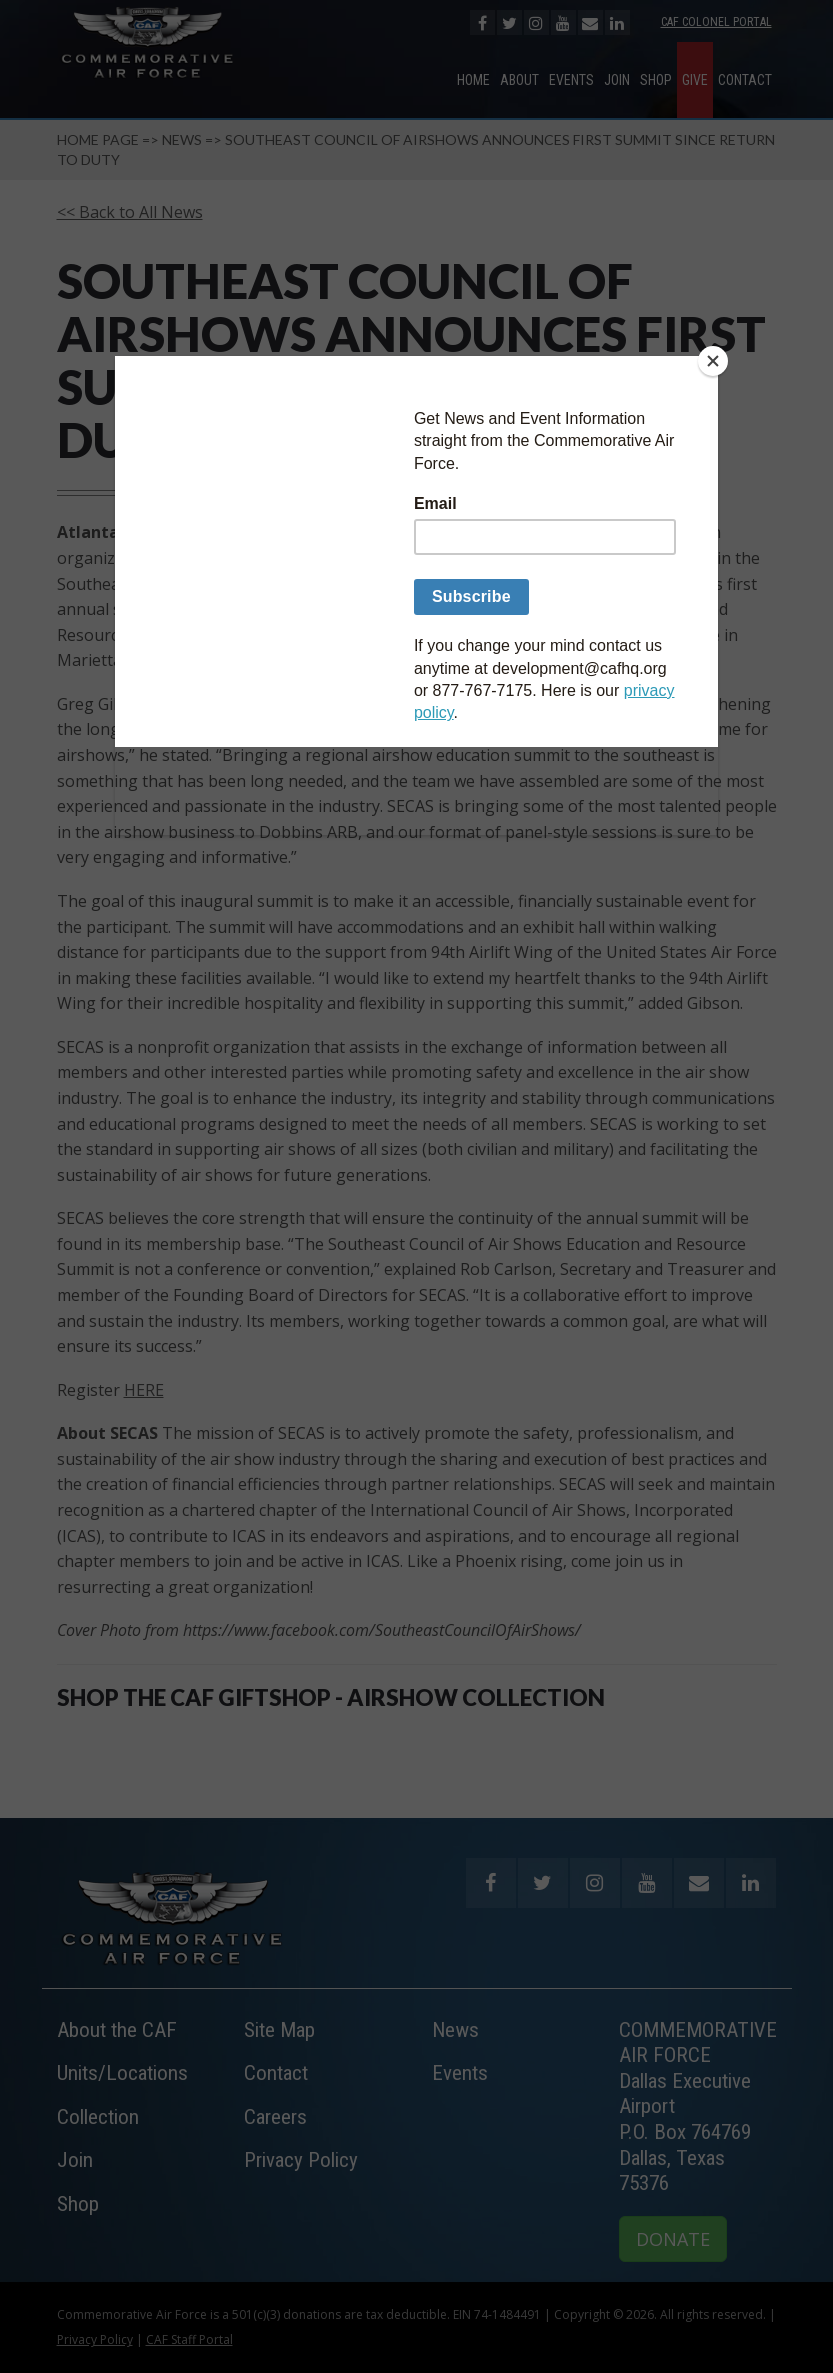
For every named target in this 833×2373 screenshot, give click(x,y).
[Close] (713, 361)
